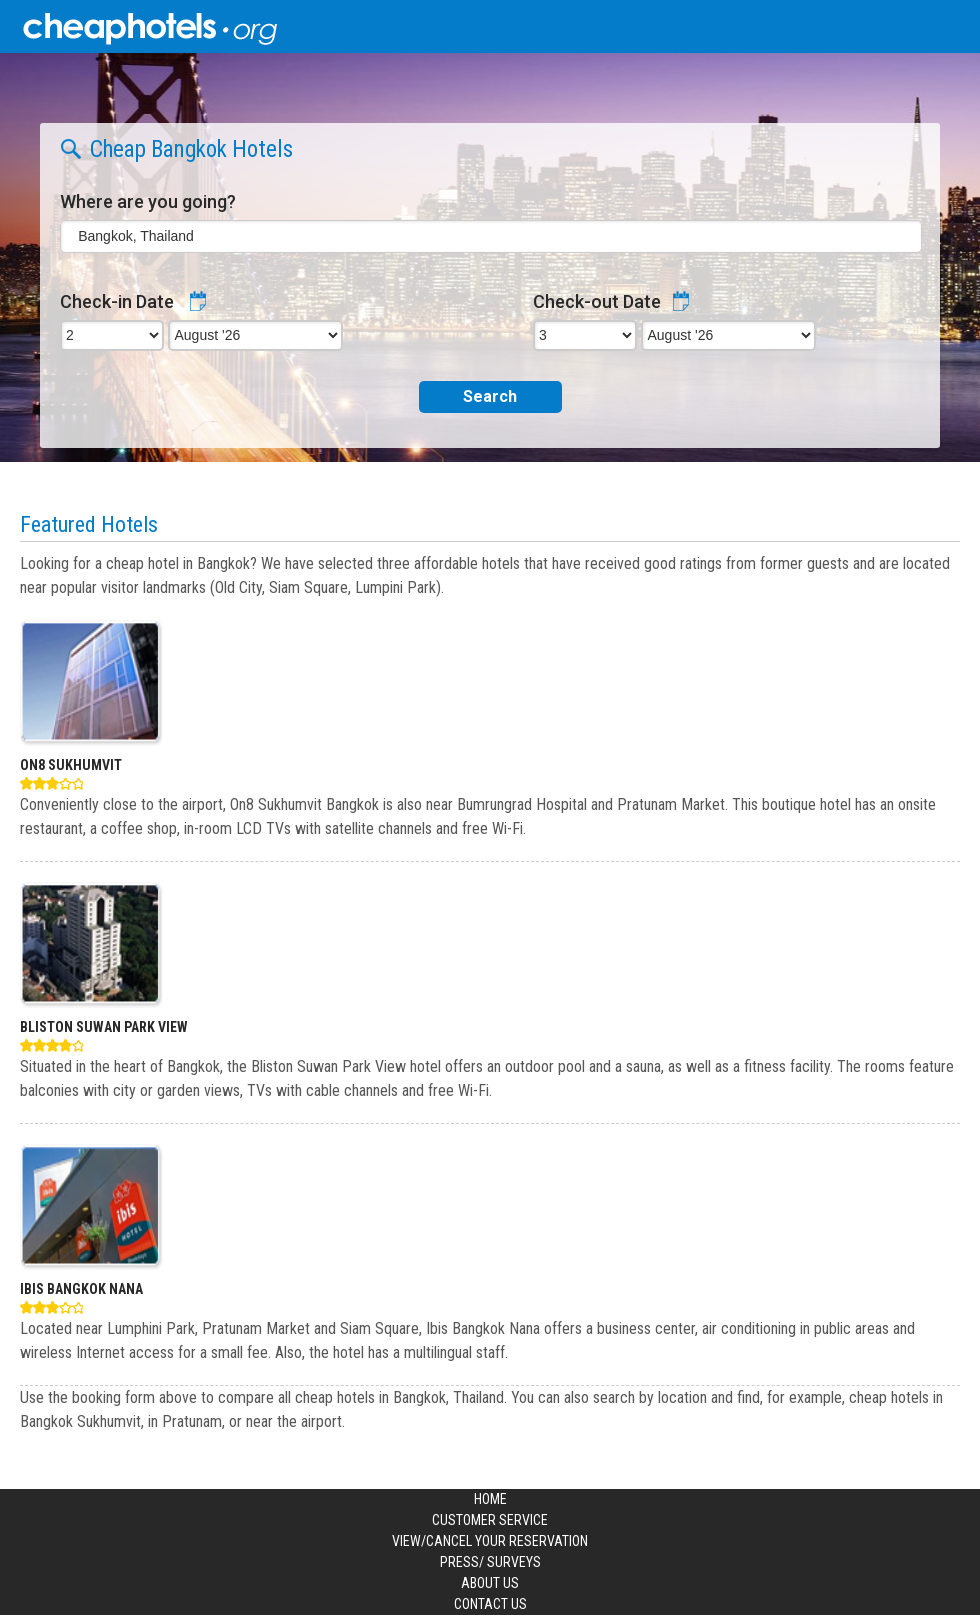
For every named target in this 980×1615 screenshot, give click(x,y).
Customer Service (490, 1520)
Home (490, 1499)
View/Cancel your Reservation (490, 1541)
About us (490, 1583)
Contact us (490, 1604)
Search (490, 396)
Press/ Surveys (490, 1562)
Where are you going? (148, 201)
